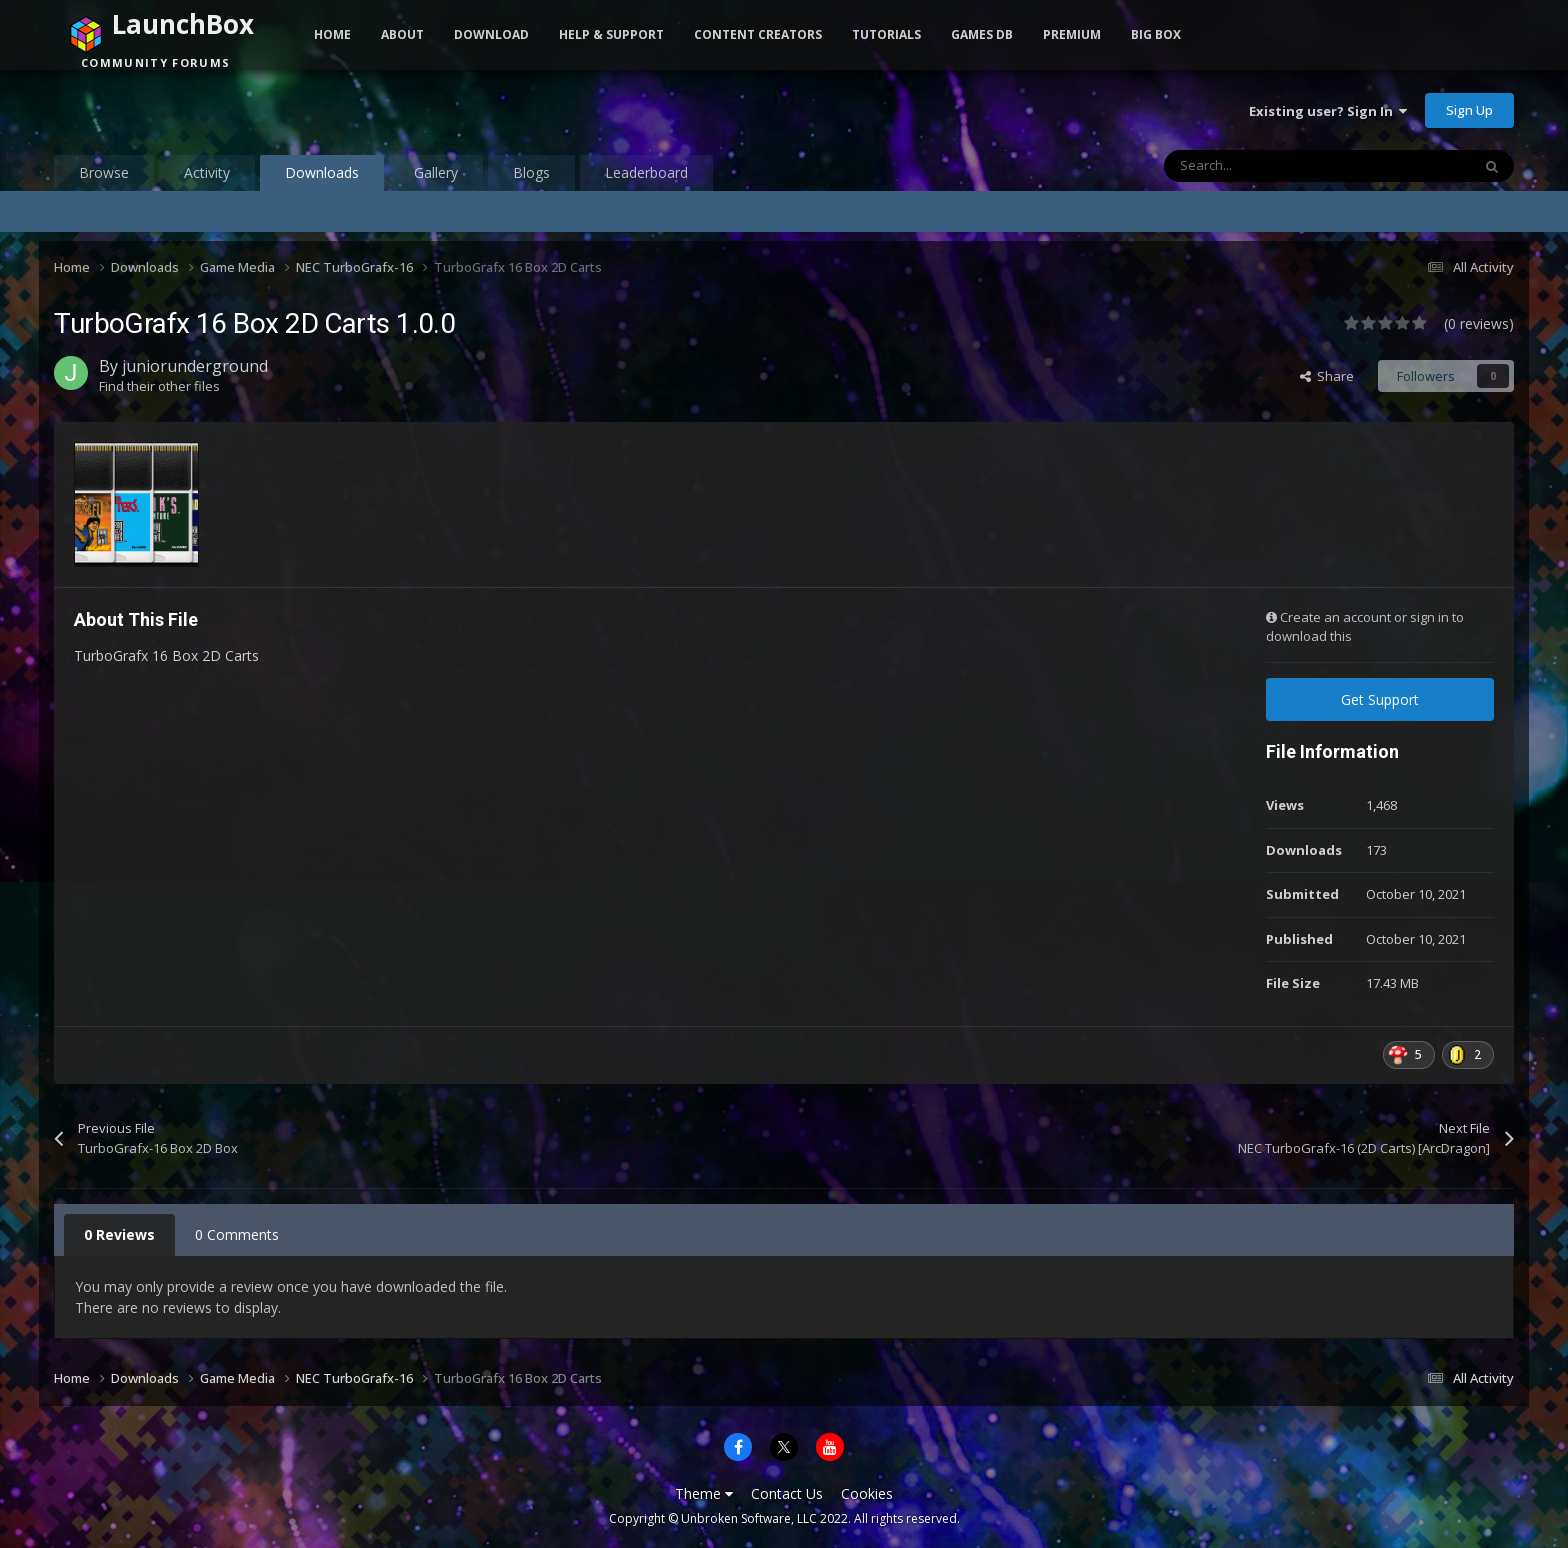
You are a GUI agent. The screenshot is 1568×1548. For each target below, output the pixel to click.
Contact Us (787, 1493)
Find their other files (159, 386)
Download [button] (491, 34)
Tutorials (886, 34)
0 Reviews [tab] (119, 1234)
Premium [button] (1072, 34)
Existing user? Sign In (1328, 111)
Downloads (322, 177)
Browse (104, 172)
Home (332, 34)
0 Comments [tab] (237, 1234)
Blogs (531, 172)
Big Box (1156, 34)
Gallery (436, 172)
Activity (207, 172)
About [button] (402, 34)
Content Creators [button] (758, 34)
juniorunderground (195, 366)
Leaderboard (646, 172)
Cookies (867, 1493)
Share (1327, 376)
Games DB (982, 34)
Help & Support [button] (611, 34)
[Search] (1275, 166)
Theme (704, 1493)
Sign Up (1469, 110)
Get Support (1380, 699)
